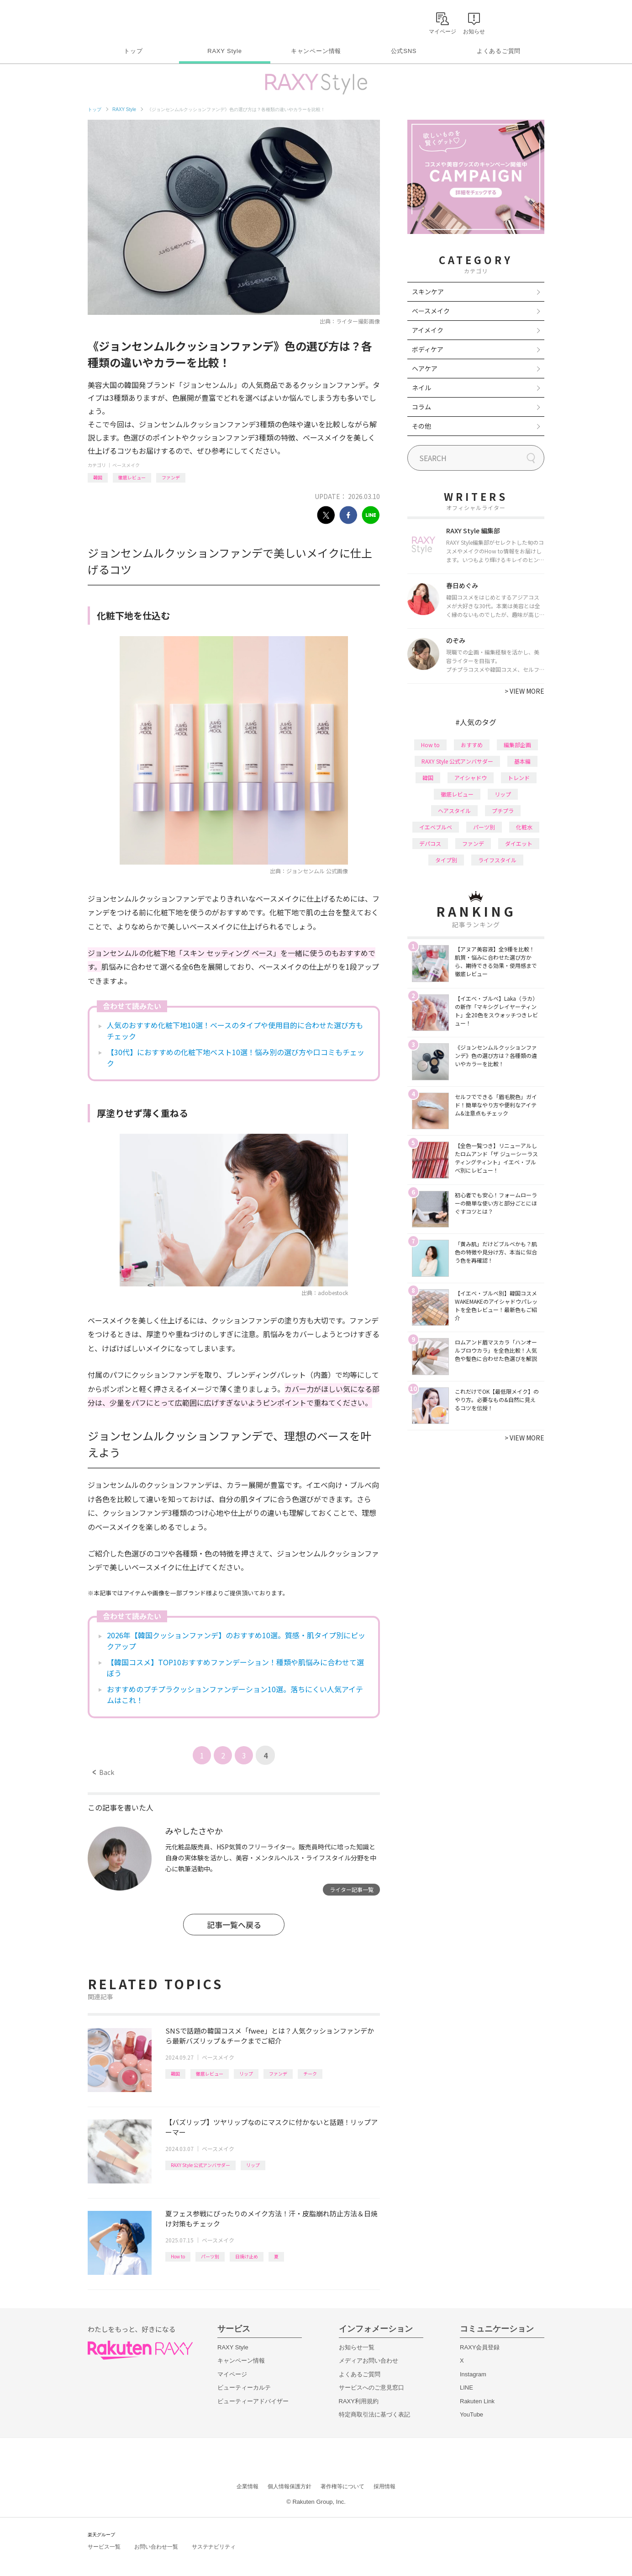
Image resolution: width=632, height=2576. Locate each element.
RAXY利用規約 (359, 2401)
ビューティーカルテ (244, 2387)
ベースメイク (126, 465)
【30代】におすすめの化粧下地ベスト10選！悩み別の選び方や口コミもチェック (235, 1057)
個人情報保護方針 (289, 2486)
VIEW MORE (524, 691)
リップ (246, 2073)
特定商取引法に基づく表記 (374, 2414)
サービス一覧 (104, 2547)
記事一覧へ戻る (234, 1924)
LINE (466, 2387)
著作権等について (342, 2486)
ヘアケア (424, 368)
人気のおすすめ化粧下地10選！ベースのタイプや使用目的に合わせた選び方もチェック (235, 1030)
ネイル (421, 387)
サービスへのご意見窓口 (371, 2387)
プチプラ (503, 810)
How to (178, 2256)
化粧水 (524, 827)
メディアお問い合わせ (368, 2360)
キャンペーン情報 (316, 51)
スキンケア (428, 291)
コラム (421, 406)
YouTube (471, 2414)
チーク (310, 2073)
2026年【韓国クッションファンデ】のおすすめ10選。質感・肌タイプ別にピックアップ (236, 1641)
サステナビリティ (214, 2547)
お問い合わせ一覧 (156, 2547)
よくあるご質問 (499, 51)
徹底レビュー (132, 477)
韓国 (97, 477)
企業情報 (247, 2486)
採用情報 (384, 2486)
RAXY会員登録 (480, 2347)
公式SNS (404, 51)
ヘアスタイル (454, 810)
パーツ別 (210, 2256)
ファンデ (171, 477)
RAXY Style (224, 51)
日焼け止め (246, 2256)
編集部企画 (517, 745)
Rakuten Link (477, 2401)
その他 (421, 425)
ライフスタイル (497, 860)
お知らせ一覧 (356, 2347)
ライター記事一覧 (352, 1889)
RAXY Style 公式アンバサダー (200, 2165)
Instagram (473, 2374)
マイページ (232, 2374)
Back (103, 1772)
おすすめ (472, 745)
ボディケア (427, 349)
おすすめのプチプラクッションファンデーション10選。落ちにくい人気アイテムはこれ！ (235, 1694)
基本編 (522, 761)
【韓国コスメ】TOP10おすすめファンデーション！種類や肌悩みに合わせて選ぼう (235, 1667)
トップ (133, 51)
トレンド (519, 777)
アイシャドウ (470, 777)
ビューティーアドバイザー (253, 2401)
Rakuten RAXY (128, 21)
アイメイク (427, 330)
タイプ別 (446, 860)
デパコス (430, 843)
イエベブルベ (435, 827)
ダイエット (518, 843)
